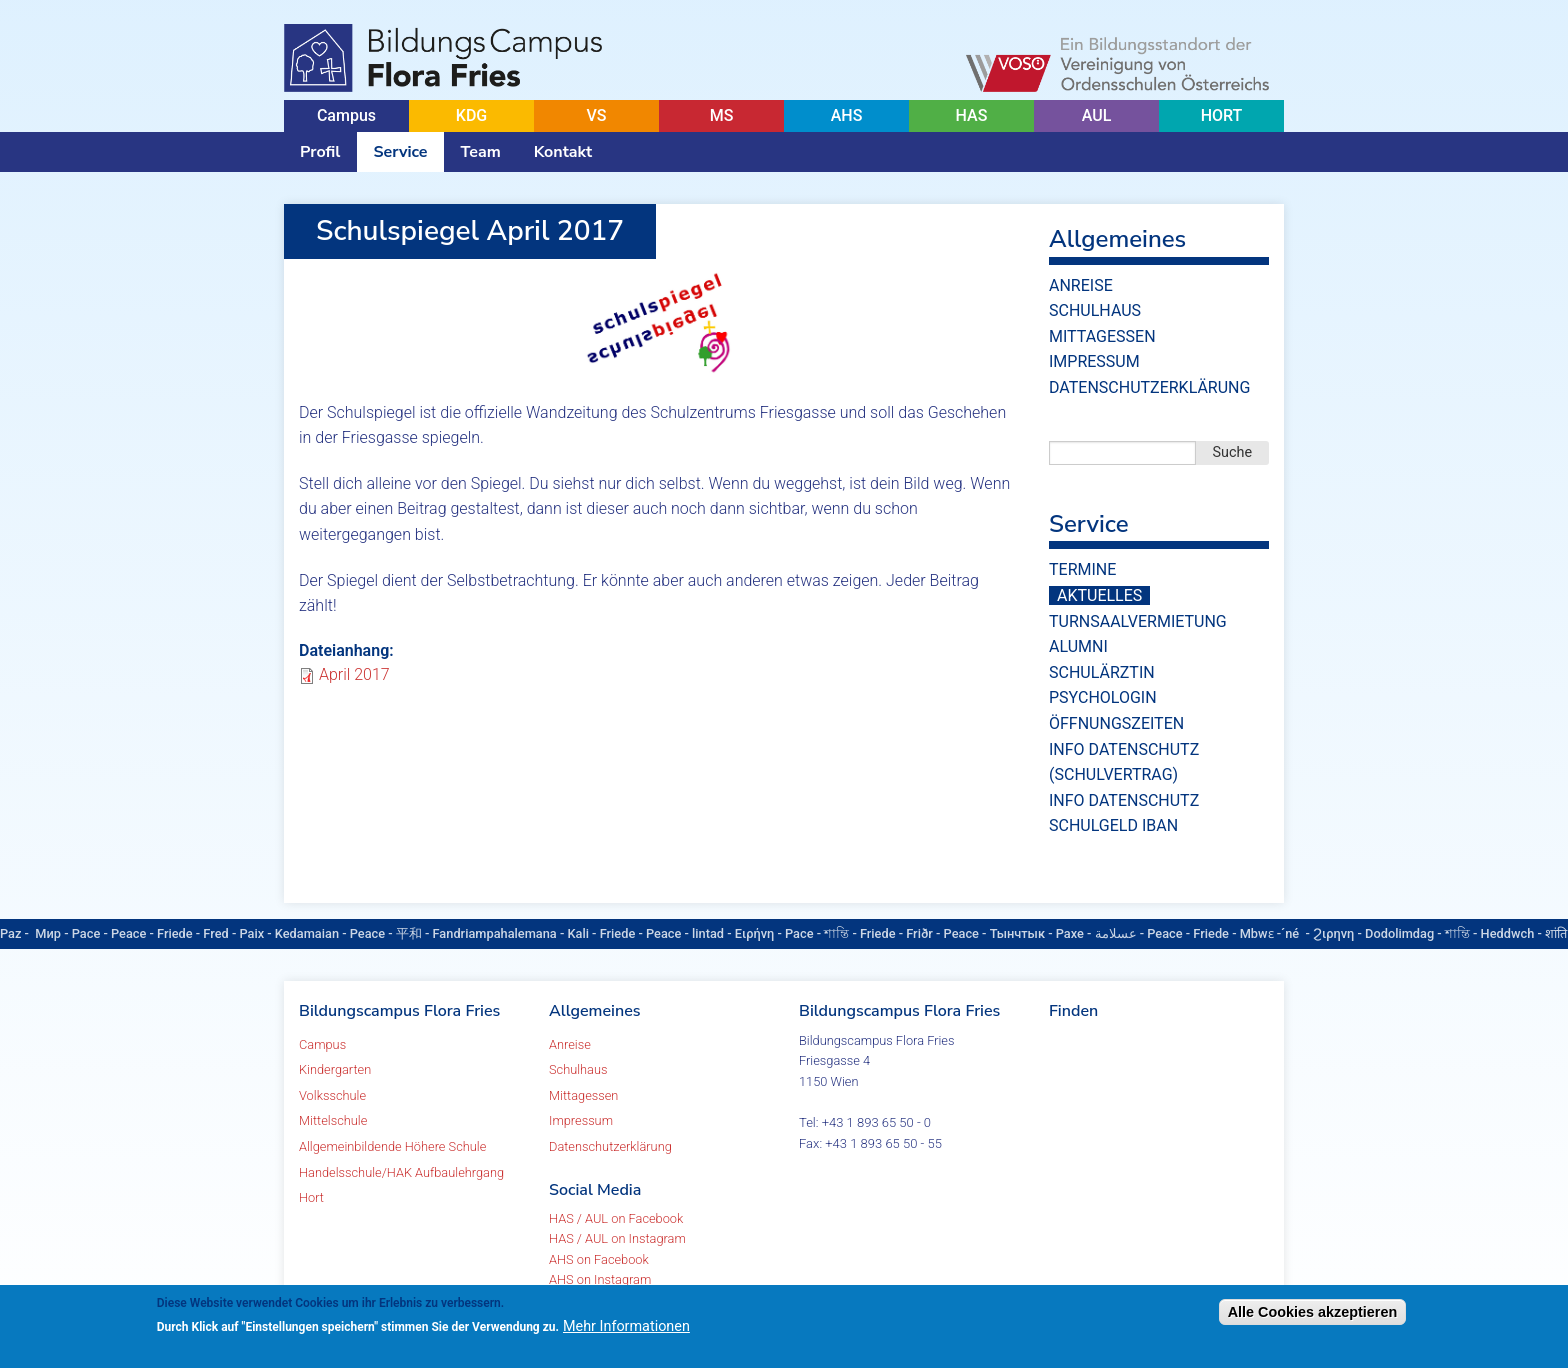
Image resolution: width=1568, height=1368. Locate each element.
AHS (847, 115)
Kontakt (563, 152)
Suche (1233, 452)
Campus (346, 115)
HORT (1222, 115)
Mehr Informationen (626, 1326)
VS (596, 115)
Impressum (1094, 361)
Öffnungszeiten (1116, 723)
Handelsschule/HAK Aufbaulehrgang (401, 1172)
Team (481, 152)
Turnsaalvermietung (1138, 621)
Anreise (1081, 285)
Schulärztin (1102, 672)
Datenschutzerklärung (1149, 387)
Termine (1082, 569)
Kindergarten (335, 1069)
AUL (1097, 115)
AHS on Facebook (599, 1259)
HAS (972, 115)
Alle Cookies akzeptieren (1313, 1312)
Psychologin (1103, 697)
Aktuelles (1099, 595)
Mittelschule (333, 1120)
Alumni (1078, 646)
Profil (320, 152)
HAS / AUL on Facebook (616, 1218)
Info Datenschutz (1124, 800)
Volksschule (332, 1095)
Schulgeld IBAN (1113, 825)
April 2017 (354, 674)
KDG (471, 115)
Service (400, 152)
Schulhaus (1095, 310)
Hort (311, 1197)
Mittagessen (1102, 336)
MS (722, 115)
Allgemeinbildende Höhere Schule (392, 1146)
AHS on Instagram (600, 1279)
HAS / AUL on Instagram (617, 1238)
